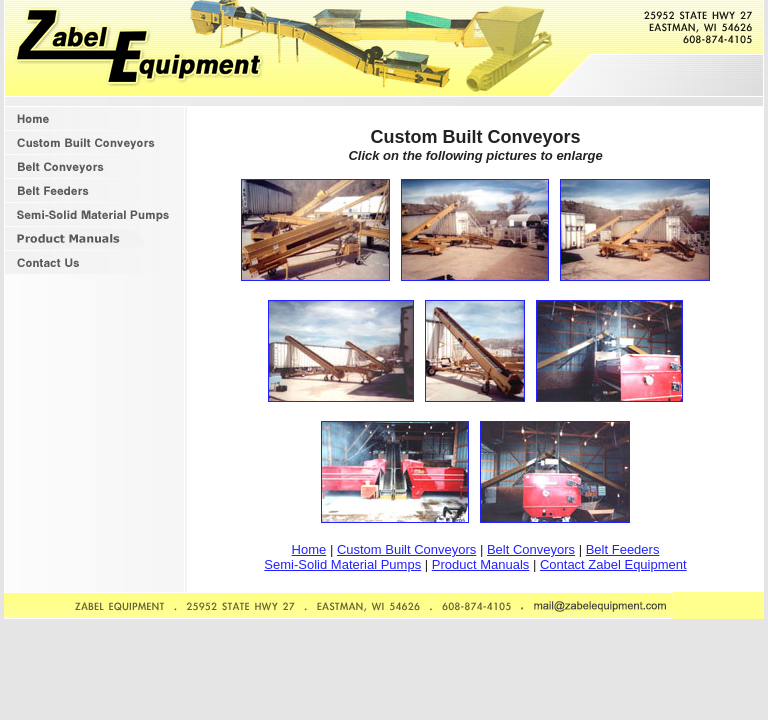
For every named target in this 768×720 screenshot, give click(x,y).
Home (309, 549)
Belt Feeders (623, 549)
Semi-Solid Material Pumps (342, 564)
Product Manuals (481, 564)
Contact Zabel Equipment (613, 564)
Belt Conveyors (531, 549)
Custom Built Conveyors (406, 549)
